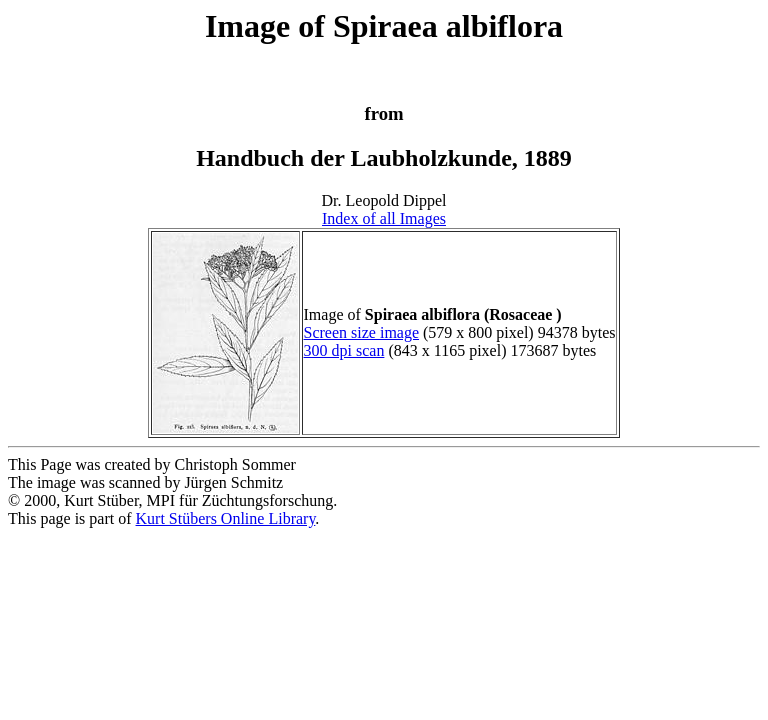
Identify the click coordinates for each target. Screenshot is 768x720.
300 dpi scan (344, 350)
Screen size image (362, 332)
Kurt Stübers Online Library (226, 518)
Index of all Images (384, 218)
